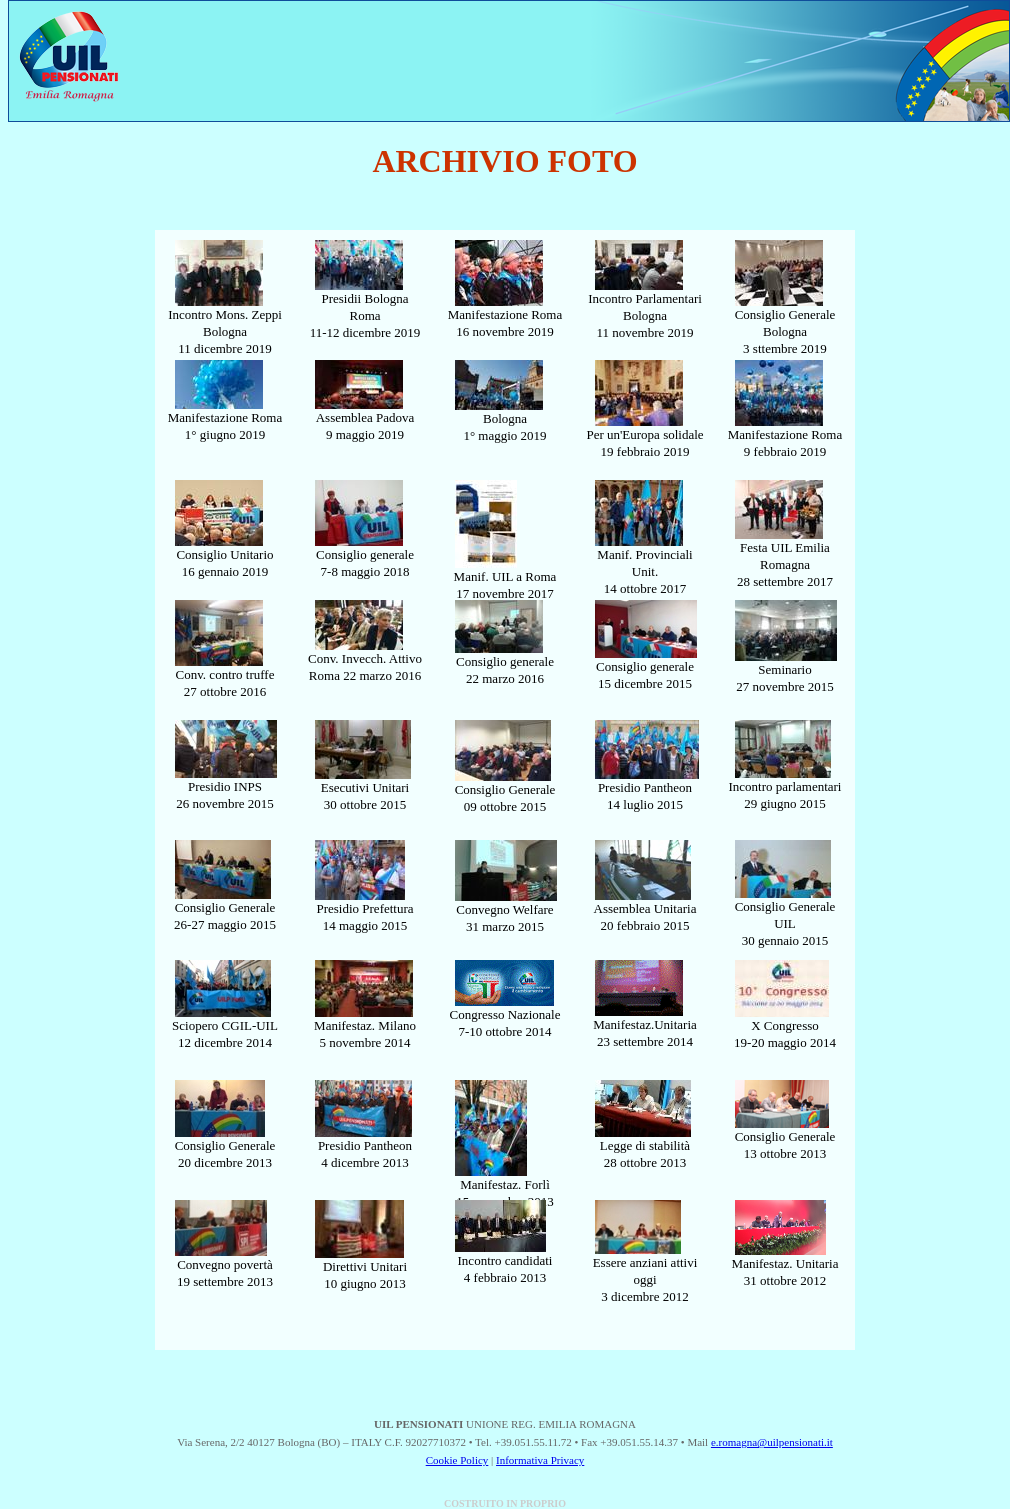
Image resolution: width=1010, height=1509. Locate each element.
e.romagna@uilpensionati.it (772, 1442)
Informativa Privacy (540, 1460)
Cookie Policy (457, 1460)
